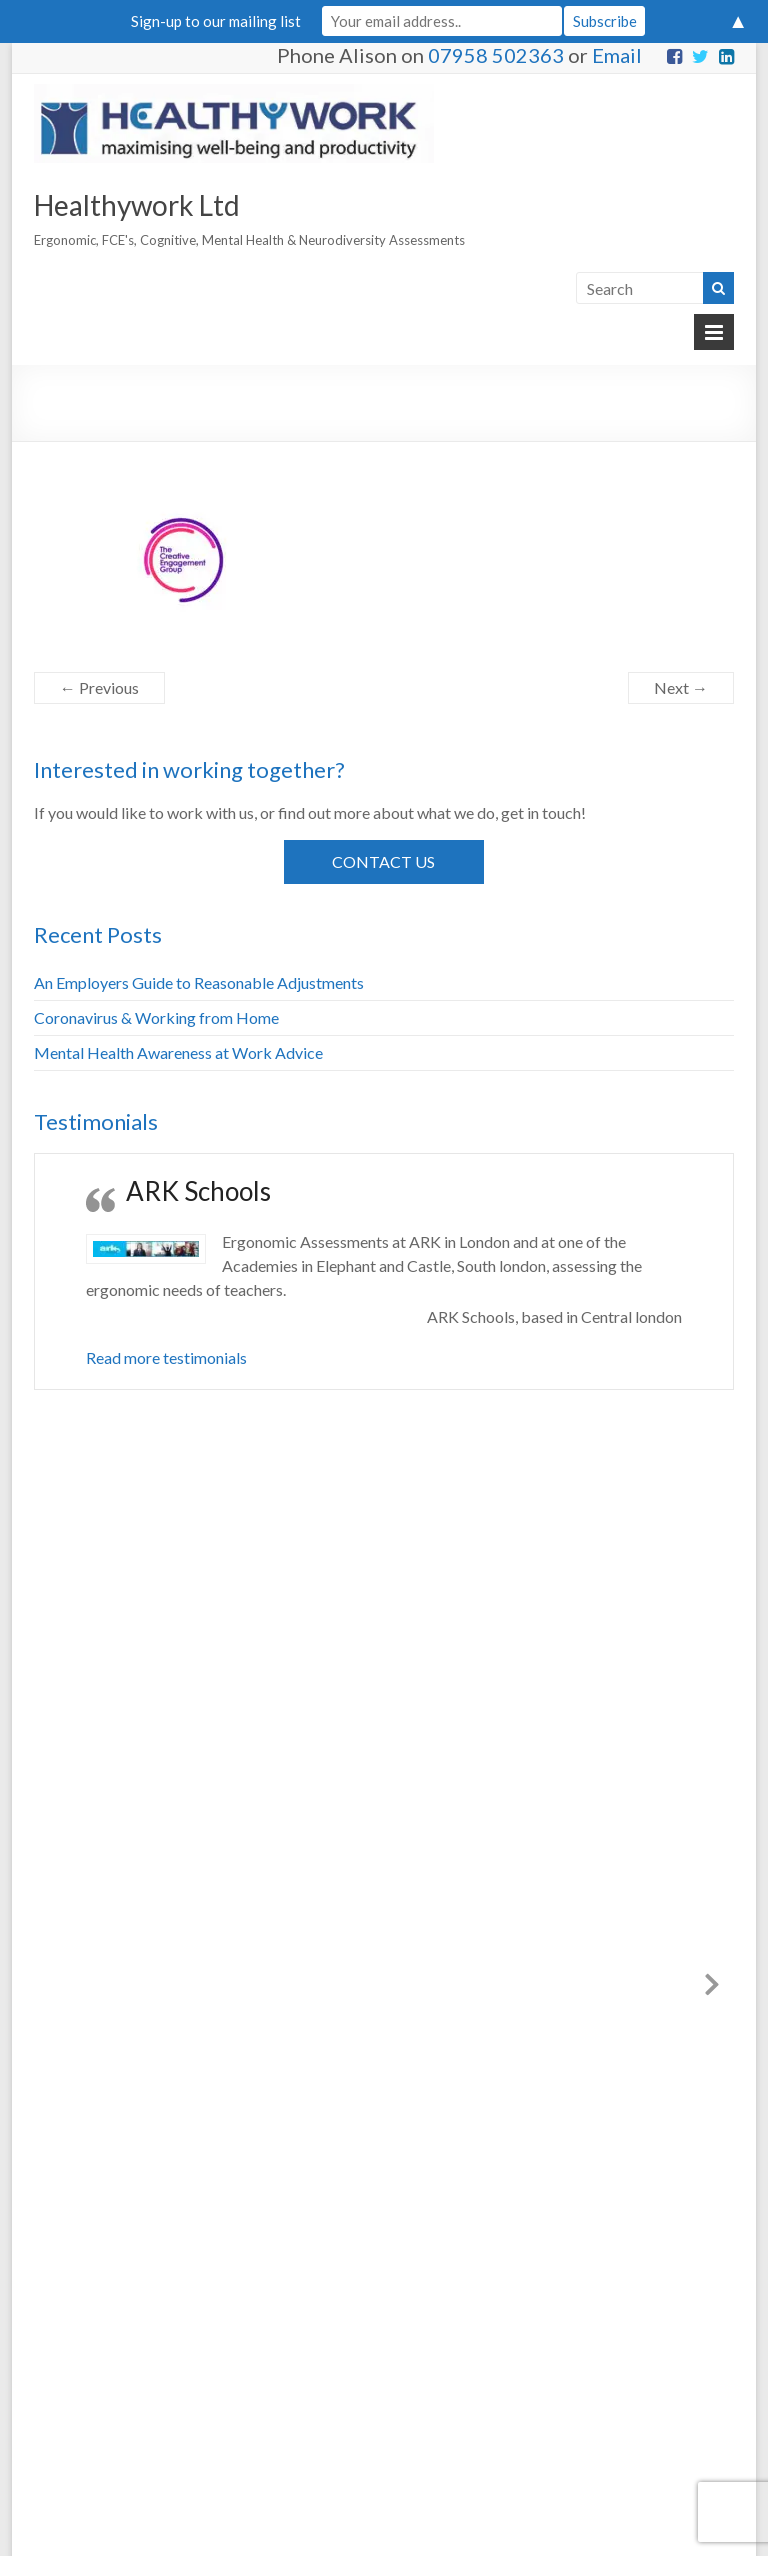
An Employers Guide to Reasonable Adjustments (199, 982)
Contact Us (383, 861)
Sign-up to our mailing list (216, 21)
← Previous (99, 687)
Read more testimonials (166, 1357)
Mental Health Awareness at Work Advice (178, 1052)
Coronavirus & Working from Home (156, 1017)
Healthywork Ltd (137, 205)
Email (617, 55)
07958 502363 (496, 55)
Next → (681, 687)
